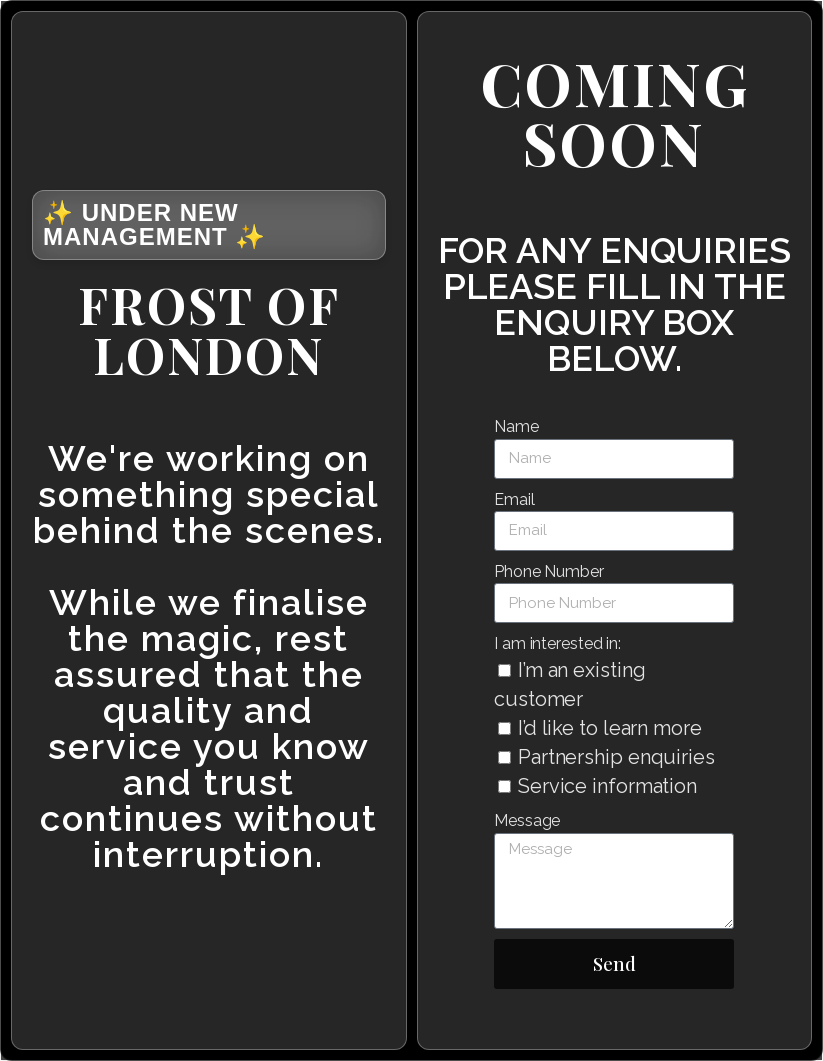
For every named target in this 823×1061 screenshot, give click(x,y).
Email (514, 499)
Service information (607, 786)
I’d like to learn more (610, 728)
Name (516, 426)
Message (527, 820)
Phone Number (549, 571)
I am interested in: (557, 643)
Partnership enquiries (616, 757)
